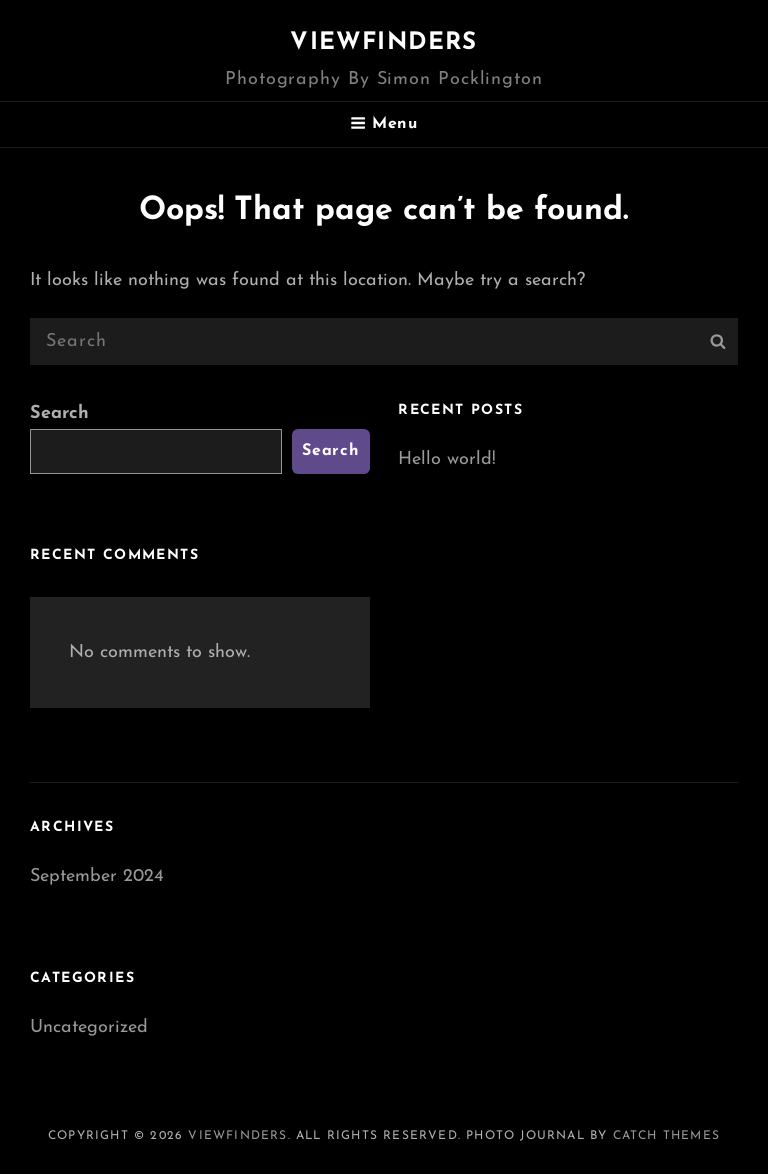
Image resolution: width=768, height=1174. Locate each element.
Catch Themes (666, 1136)
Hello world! (447, 459)
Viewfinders (383, 43)
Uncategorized (89, 1027)
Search (59, 413)
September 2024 (97, 876)
